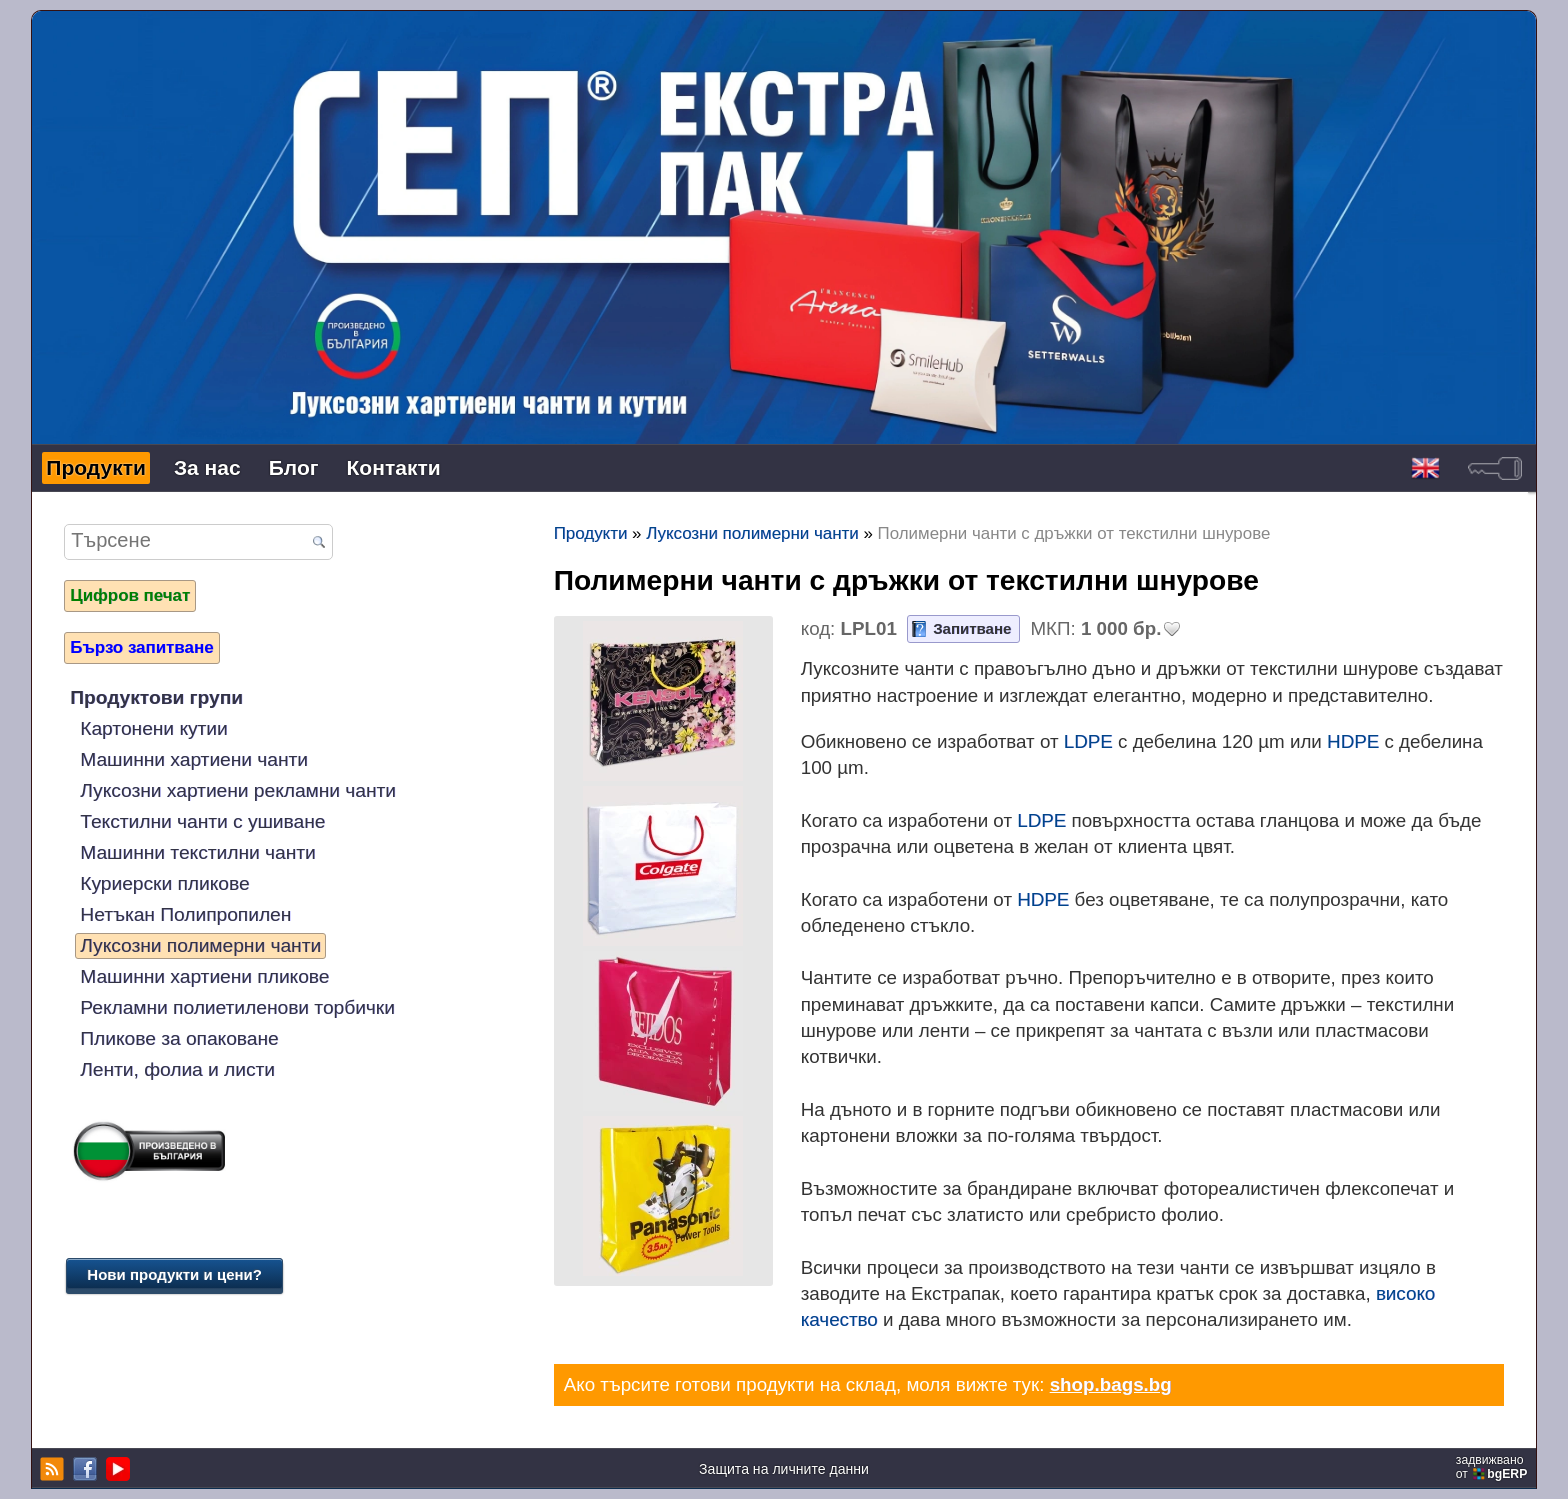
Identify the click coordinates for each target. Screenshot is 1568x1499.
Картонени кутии (153, 728)
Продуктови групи (156, 697)
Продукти (96, 467)
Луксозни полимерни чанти (200, 945)
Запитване (972, 628)
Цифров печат (130, 595)
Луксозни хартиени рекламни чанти (238, 790)
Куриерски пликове (164, 883)
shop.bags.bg (1111, 1384)
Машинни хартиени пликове (204, 976)
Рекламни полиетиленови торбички (237, 1007)
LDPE (1088, 741)
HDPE (1353, 741)
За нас (207, 467)
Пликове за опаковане (179, 1038)
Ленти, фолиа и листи (177, 1069)
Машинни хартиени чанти (194, 759)
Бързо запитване (141, 647)
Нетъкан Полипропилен (185, 914)
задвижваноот (1493, 1467)
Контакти (394, 467)
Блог (294, 467)
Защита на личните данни (784, 1469)
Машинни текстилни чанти (197, 852)
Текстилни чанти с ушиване (202, 821)
